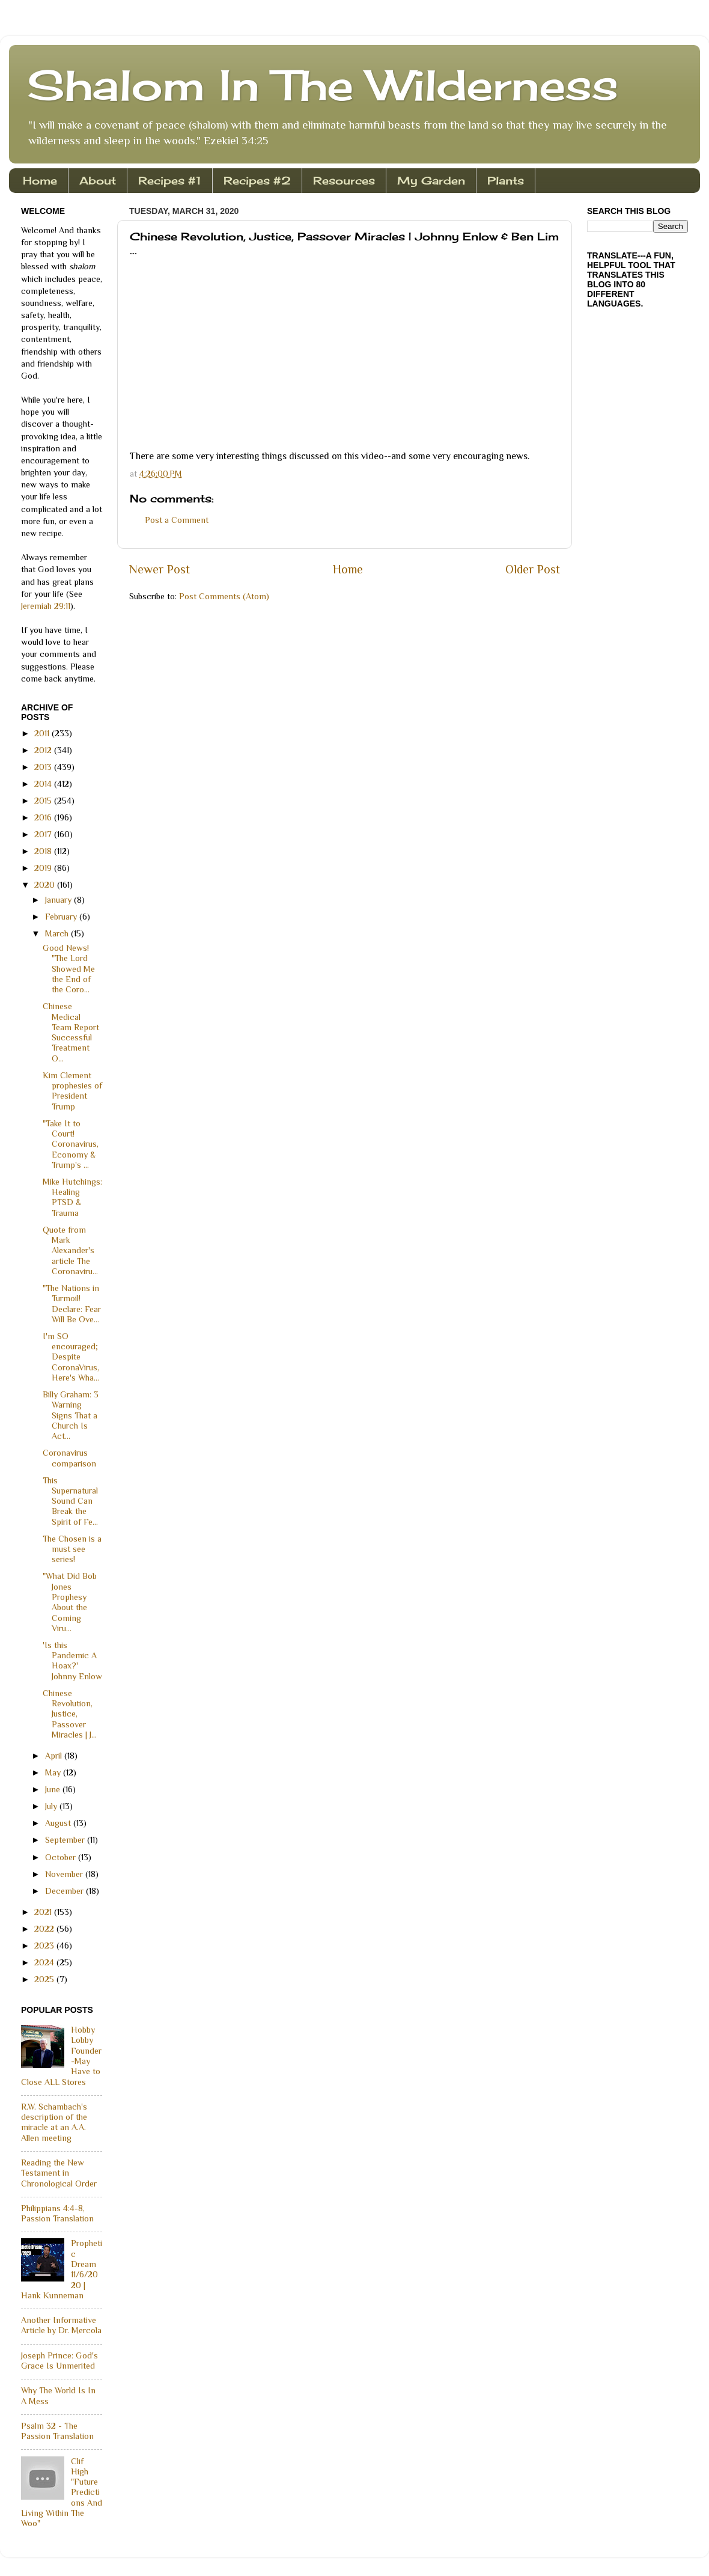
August (59, 1823)
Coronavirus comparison (69, 1458)
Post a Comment (176, 520)
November (65, 1874)
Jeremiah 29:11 (45, 606)
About (97, 180)
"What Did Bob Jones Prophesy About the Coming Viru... (70, 1601)
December (65, 1891)
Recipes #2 (257, 180)
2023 (45, 1945)
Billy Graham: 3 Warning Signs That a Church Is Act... (71, 1415)
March (58, 933)
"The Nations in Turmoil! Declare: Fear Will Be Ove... (72, 1303)
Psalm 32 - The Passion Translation (57, 2431)
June (53, 1789)
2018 (44, 851)
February (62, 916)
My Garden (431, 180)
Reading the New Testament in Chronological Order (59, 2173)
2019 (44, 868)
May (54, 1772)
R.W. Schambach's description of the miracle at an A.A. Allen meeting (54, 2122)
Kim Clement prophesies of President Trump (72, 1090)
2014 (44, 784)
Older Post (532, 569)
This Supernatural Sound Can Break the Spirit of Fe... (70, 1501)
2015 (44, 800)
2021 (44, 1912)
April (54, 1755)
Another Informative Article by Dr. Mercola (61, 2325)
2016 (44, 817)
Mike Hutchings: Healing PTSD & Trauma (72, 1197)
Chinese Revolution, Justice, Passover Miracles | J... (70, 1713)
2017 (44, 834)
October (61, 1857)
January (59, 900)
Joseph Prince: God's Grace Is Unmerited (59, 2360)
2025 (45, 1979)
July (52, 1806)
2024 (45, 1962)
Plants (505, 180)
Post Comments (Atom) (224, 596)
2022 (45, 1929)
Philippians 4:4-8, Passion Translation (57, 2213)
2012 (44, 750)
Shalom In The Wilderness (322, 85)
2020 (45, 885)
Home (40, 180)
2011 (43, 733)
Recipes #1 (169, 180)
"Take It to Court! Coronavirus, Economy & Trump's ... (71, 1144)
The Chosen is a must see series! (72, 1549)
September (66, 1840)
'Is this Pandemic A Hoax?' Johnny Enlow (72, 1660)
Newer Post (159, 569)
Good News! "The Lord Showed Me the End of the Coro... (69, 968)
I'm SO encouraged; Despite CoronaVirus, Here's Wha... (71, 1356)
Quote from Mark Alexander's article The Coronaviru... (70, 1250)
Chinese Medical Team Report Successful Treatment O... (71, 1032)
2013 (44, 767)
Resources (344, 180)
